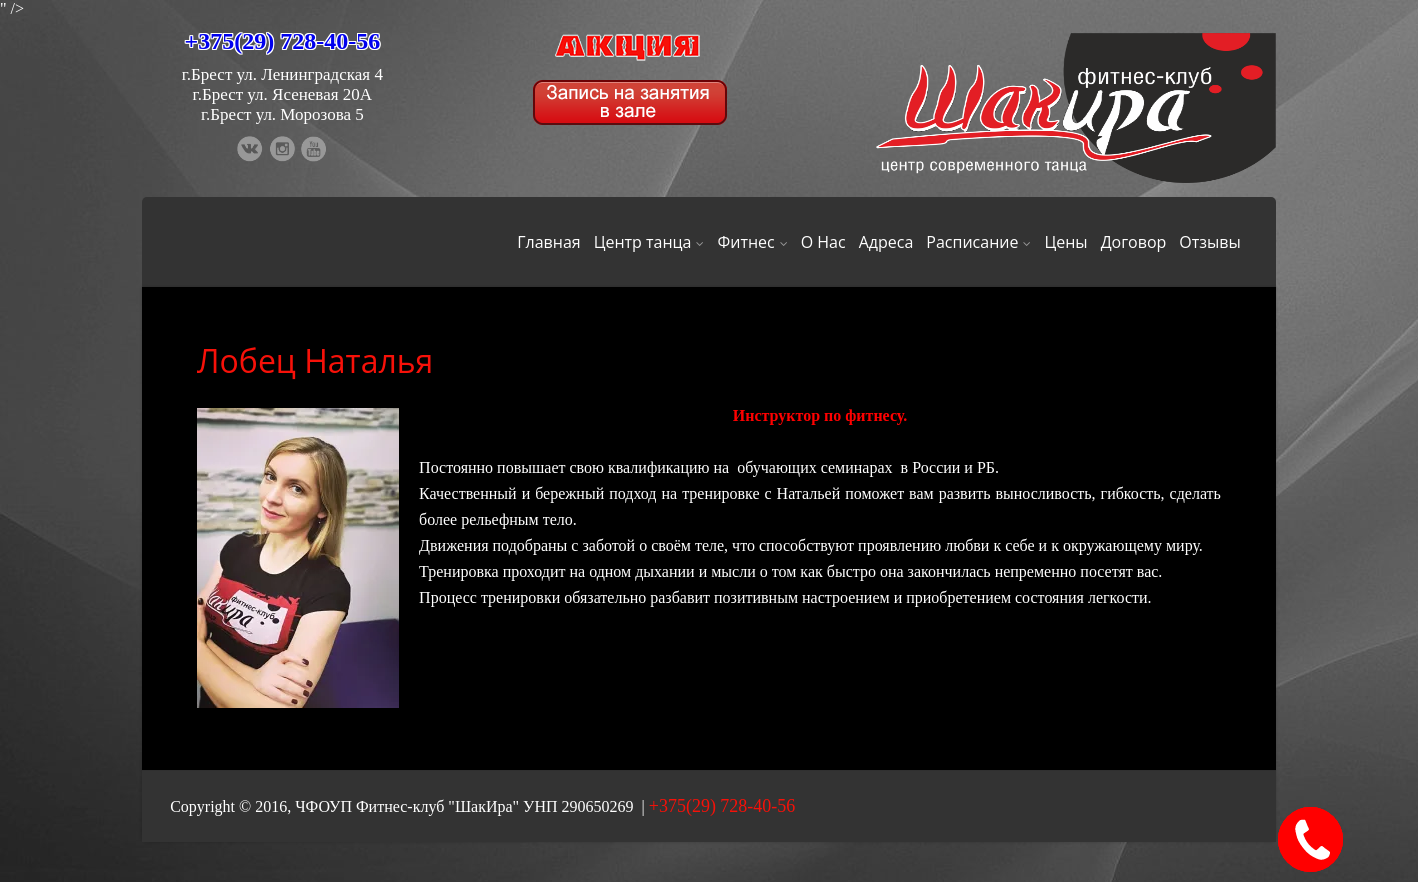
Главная (548, 242)
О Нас (823, 242)
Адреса (886, 242)
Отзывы (1209, 242)
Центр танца (649, 242)
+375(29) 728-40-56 (283, 41)
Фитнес (752, 242)
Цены (1065, 242)
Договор (1134, 242)
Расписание (978, 242)
